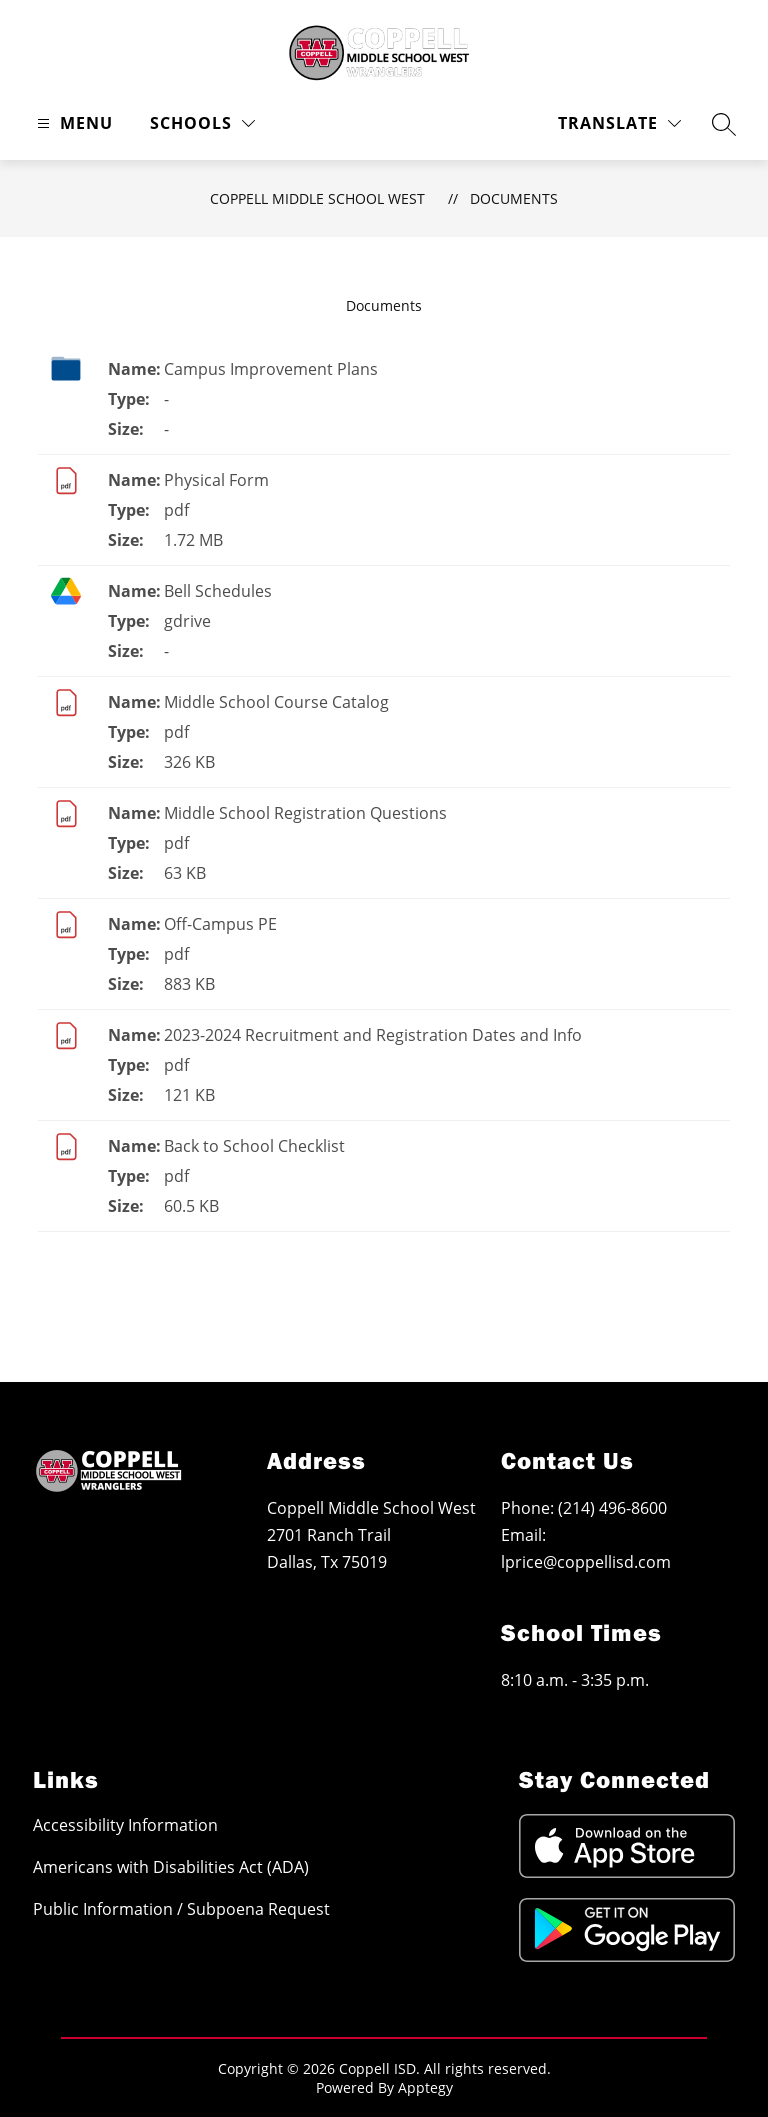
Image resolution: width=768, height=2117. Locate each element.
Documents (514, 198)
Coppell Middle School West (317, 198)
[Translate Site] (619, 123)
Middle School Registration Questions (305, 813)
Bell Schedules (218, 591)
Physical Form (216, 480)
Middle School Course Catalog (276, 702)
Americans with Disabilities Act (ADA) (171, 1867)
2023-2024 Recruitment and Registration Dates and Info (373, 1035)
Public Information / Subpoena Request (181, 1909)
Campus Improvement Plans (271, 369)
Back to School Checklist (254, 1146)
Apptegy (425, 2087)
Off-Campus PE (220, 924)
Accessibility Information (125, 1825)
